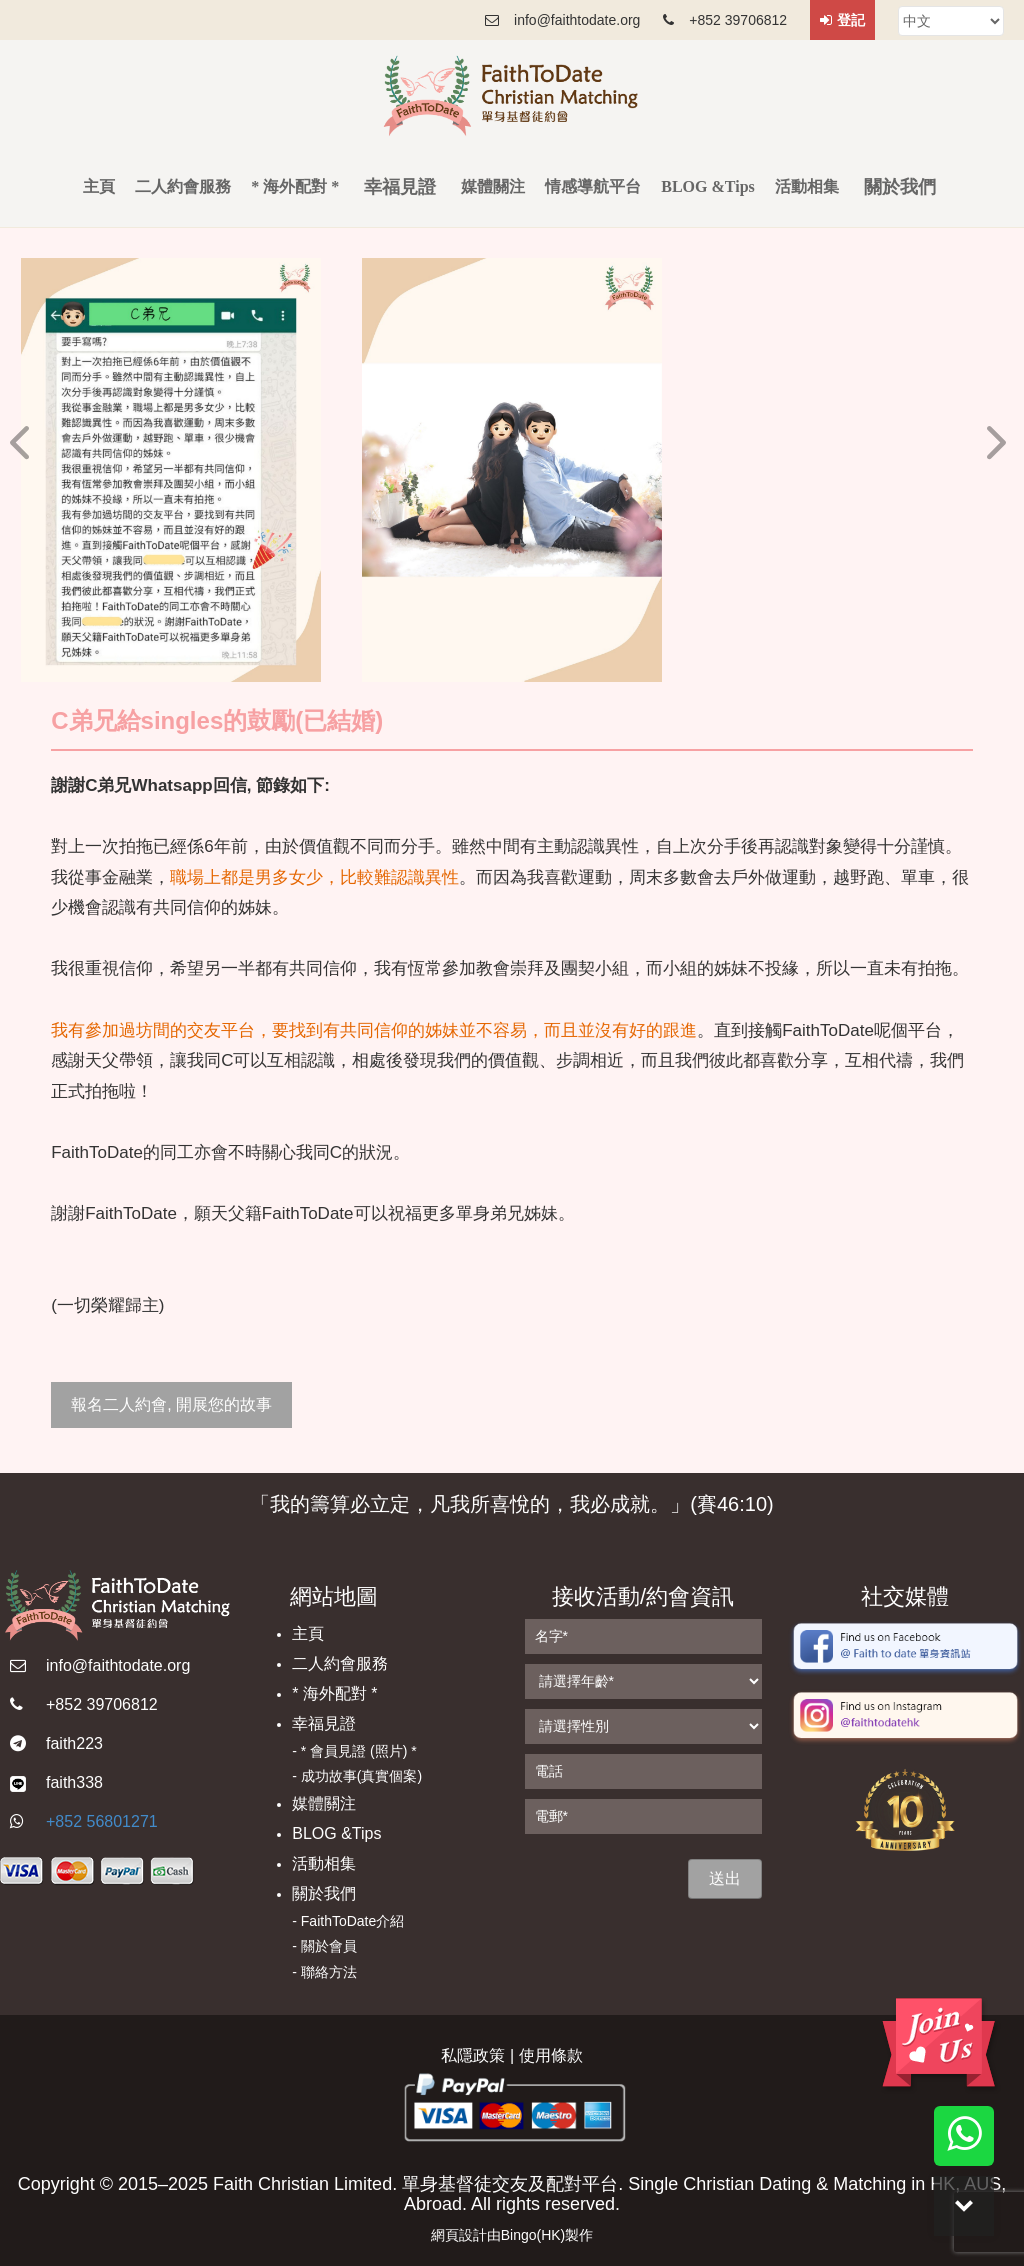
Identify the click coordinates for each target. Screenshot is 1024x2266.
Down (964, 2206)
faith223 (74, 1743)
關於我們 (324, 1893)
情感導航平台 (593, 186)
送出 (725, 1878)
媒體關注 (493, 186)
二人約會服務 (183, 186)
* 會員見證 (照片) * (359, 1751)
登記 (842, 20)
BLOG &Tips (708, 186)
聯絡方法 (329, 1972)
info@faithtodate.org (118, 1665)
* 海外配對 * (295, 186)
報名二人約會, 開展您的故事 (171, 1404)
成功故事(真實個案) (361, 1776)
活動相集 (807, 186)
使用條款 (551, 2055)
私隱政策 (473, 2055)
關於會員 (329, 1946)
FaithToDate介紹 (352, 1921)
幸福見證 (324, 1723)
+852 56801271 (102, 1821)
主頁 (99, 186)
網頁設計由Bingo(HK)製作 (512, 2235)
